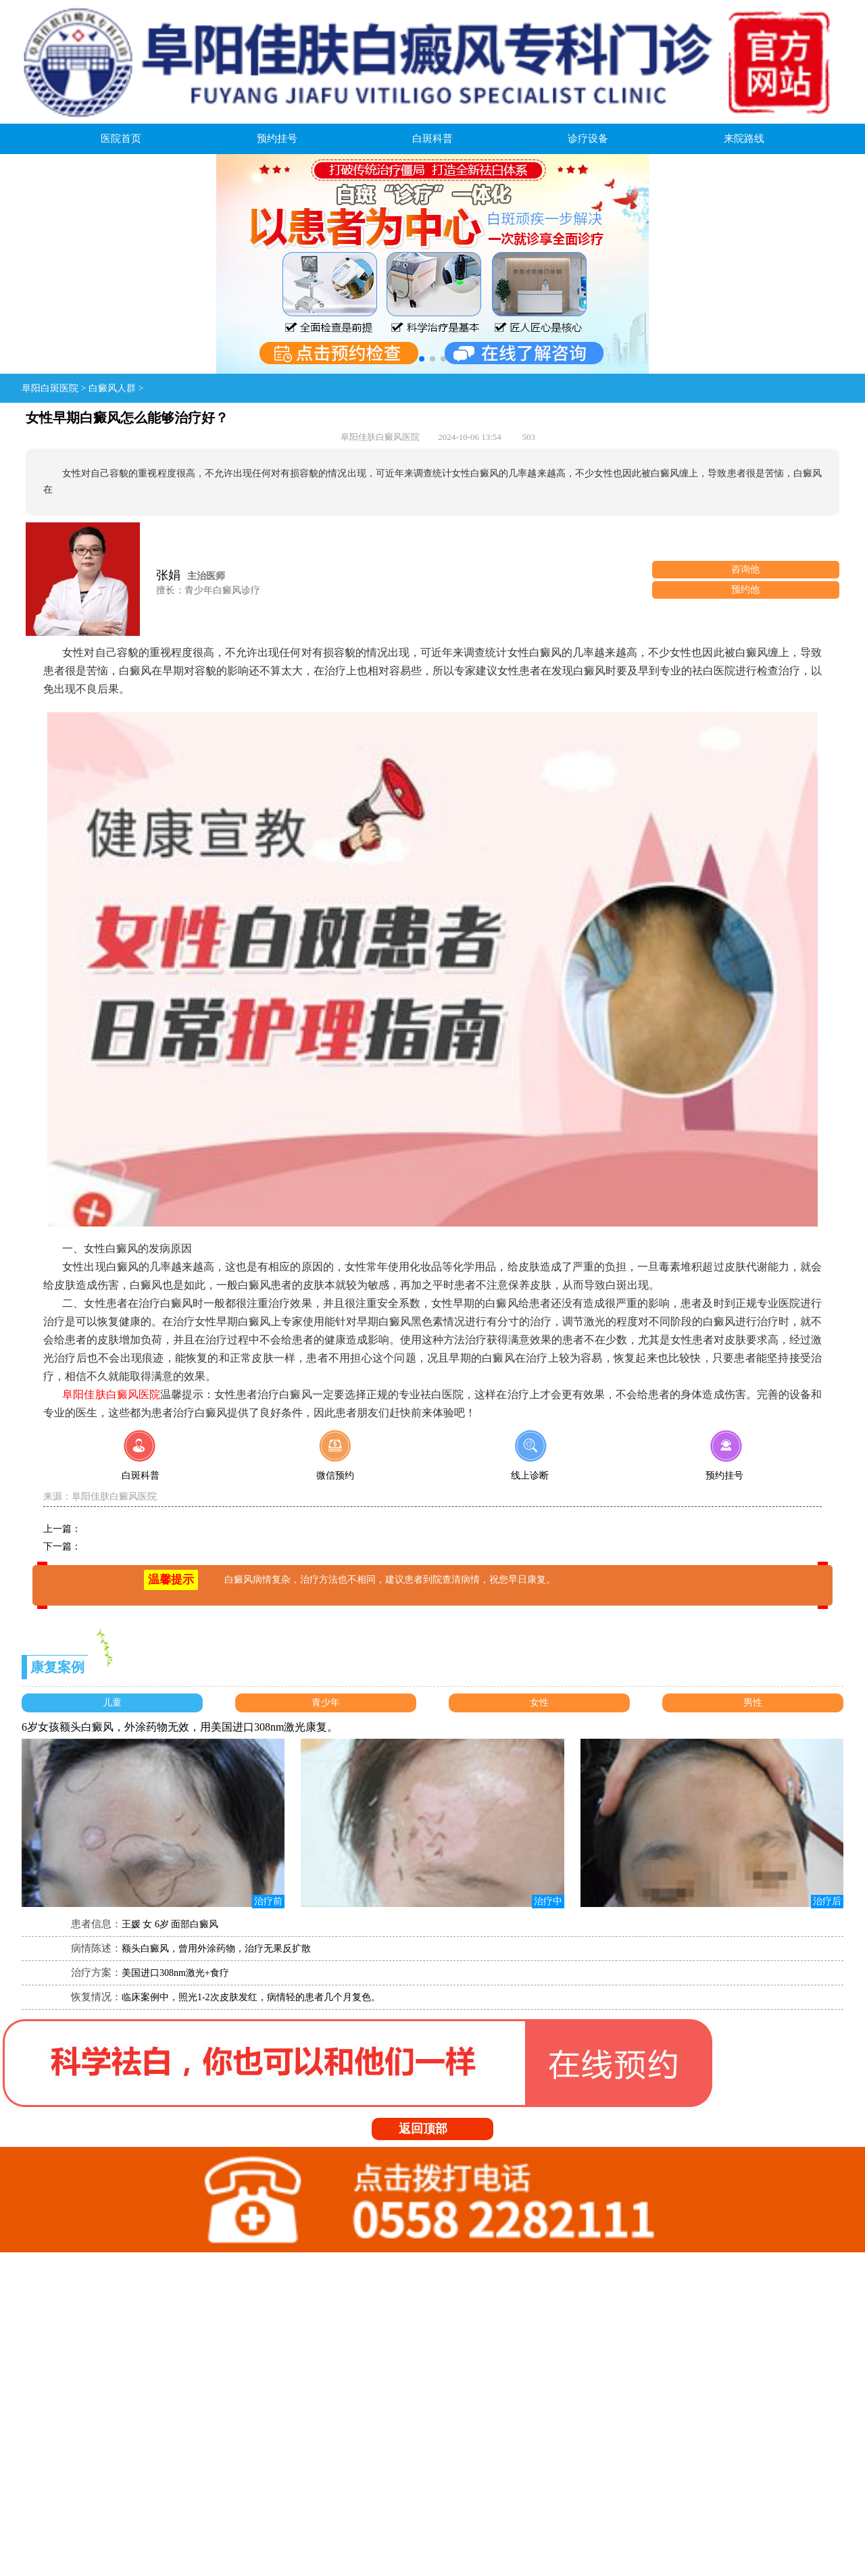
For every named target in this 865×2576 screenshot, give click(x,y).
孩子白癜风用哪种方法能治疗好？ (152, 1529)
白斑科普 (432, 138)
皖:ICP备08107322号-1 (214, 2457)
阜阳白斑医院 (50, 388)
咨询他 (745, 569)
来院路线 (744, 138)
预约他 (745, 590)
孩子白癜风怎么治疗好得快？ (142, 1546)
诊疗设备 (588, 138)
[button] (421, 359)
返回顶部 (436, 2128)
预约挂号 (277, 138)
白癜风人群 (112, 388)
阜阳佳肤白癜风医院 (114, 1496)
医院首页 (121, 138)
